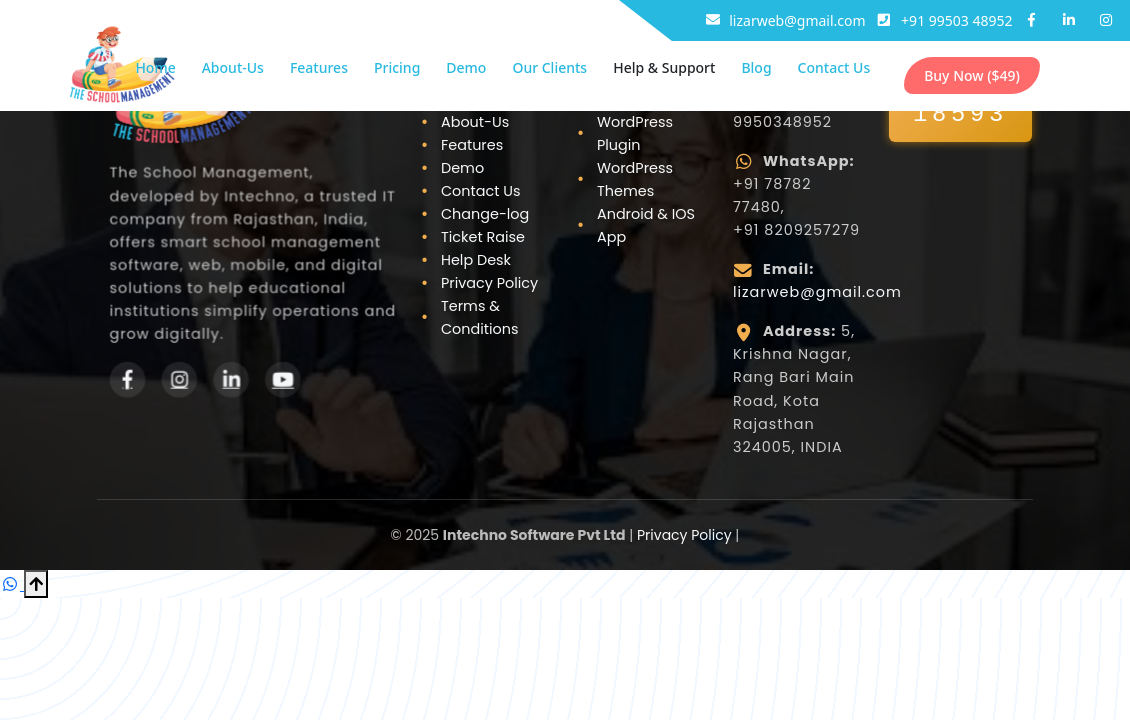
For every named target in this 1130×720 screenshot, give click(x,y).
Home (155, 67)
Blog (756, 67)
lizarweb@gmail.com (817, 292)
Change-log (485, 214)
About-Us (233, 67)
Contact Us (834, 67)
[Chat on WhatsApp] (12, 584)
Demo (466, 67)
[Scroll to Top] (36, 584)
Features (319, 67)
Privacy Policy (489, 283)
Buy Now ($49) (972, 75)
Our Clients (549, 67)
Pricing (397, 67)
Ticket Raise (483, 237)
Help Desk (476, 260)
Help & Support (664, 67)
